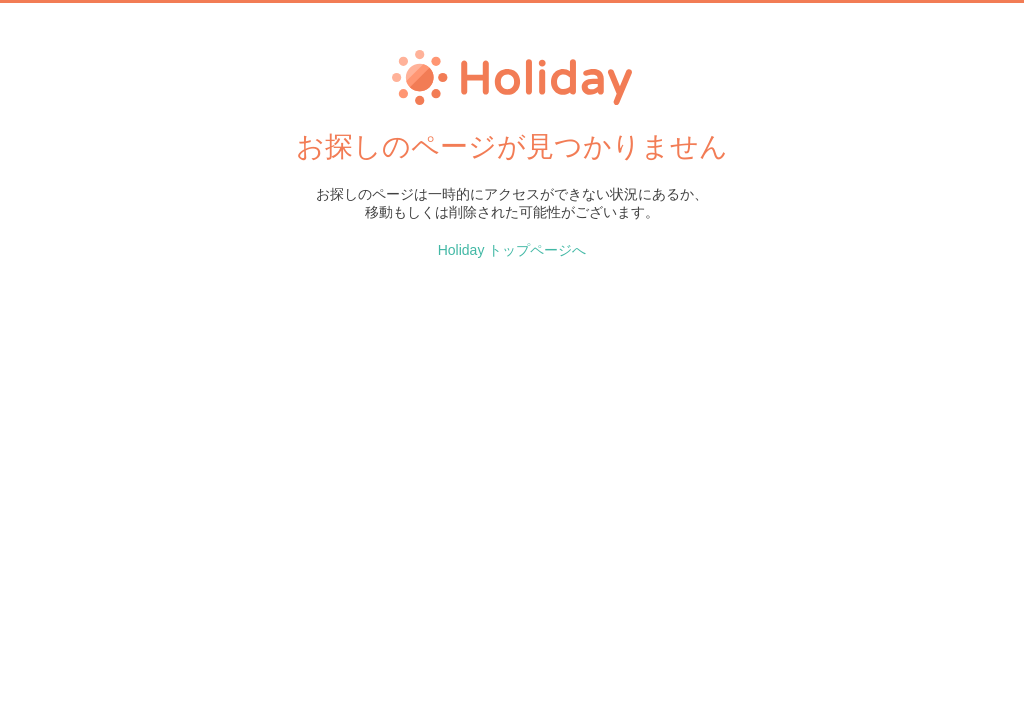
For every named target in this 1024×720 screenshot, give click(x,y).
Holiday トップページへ (512, 250)
